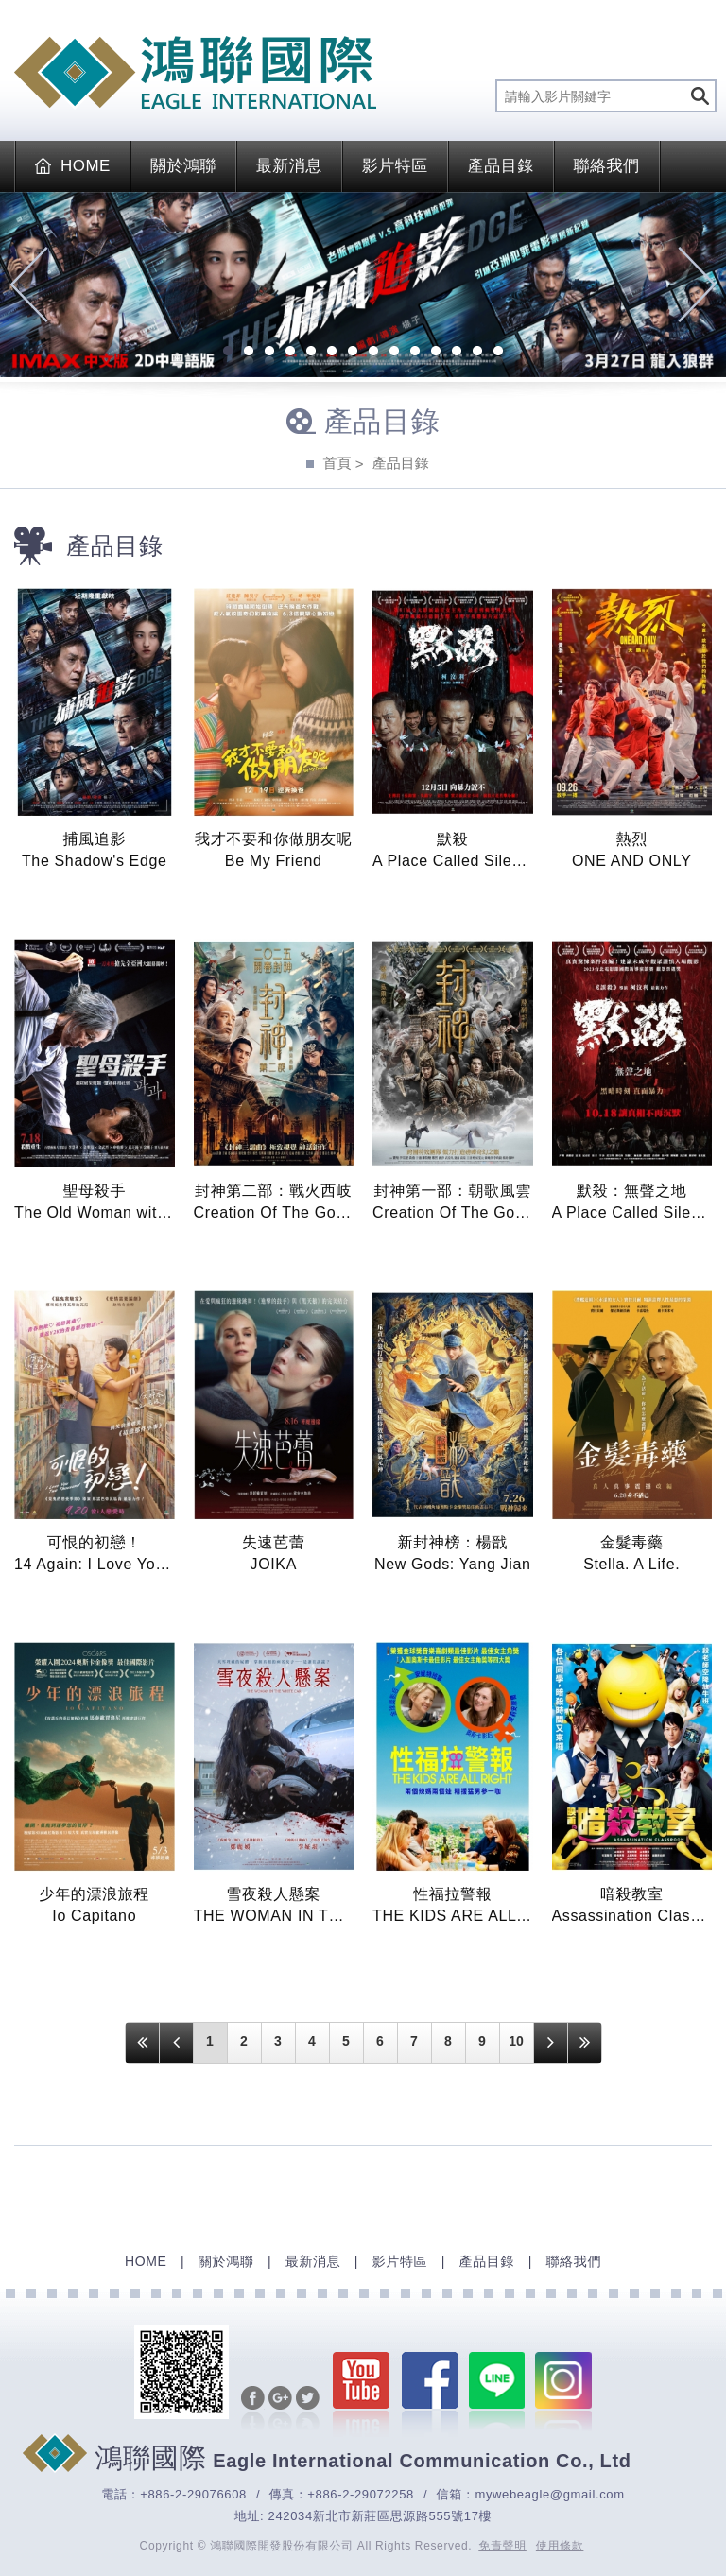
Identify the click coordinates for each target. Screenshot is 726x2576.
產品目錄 (501, 166)
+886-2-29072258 (360, 2494)
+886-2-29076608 (193, 2494)
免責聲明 (502, 2545)
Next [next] (697, 284)
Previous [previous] (28, 284)
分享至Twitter (307, 2409)
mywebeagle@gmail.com (549, 2494)
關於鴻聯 (183, 166)
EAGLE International (195, 72)
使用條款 (560, 2545)
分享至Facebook (252, 2409)
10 (415, 352)
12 (456, 352)
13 (477, 352)
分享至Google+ (279, 2409)
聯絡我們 (607, 166)
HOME (73, 166)
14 (498, 352)
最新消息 (289, 166)
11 (435, 352)
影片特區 (395, 166)
